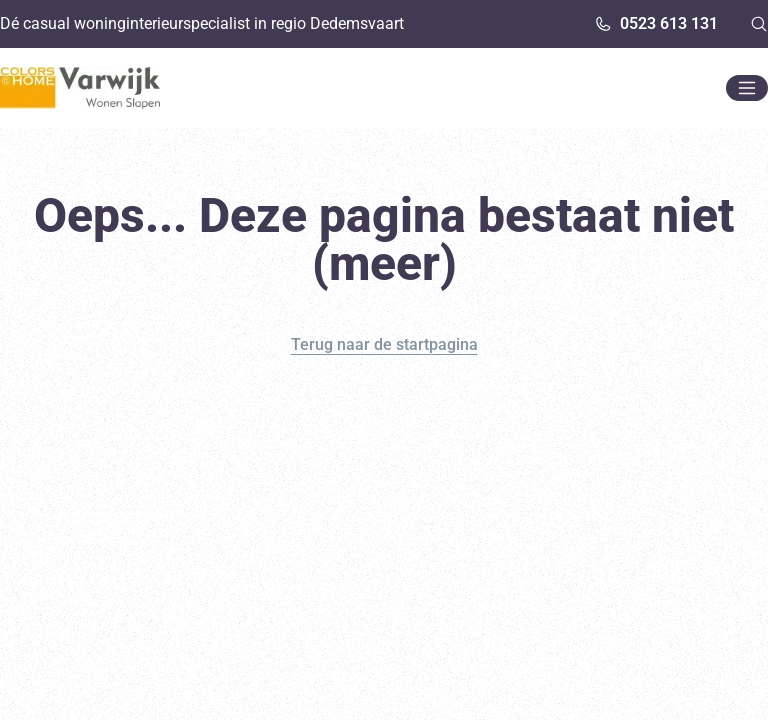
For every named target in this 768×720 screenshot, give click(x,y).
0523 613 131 (656, 23)
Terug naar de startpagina (384, 344)
